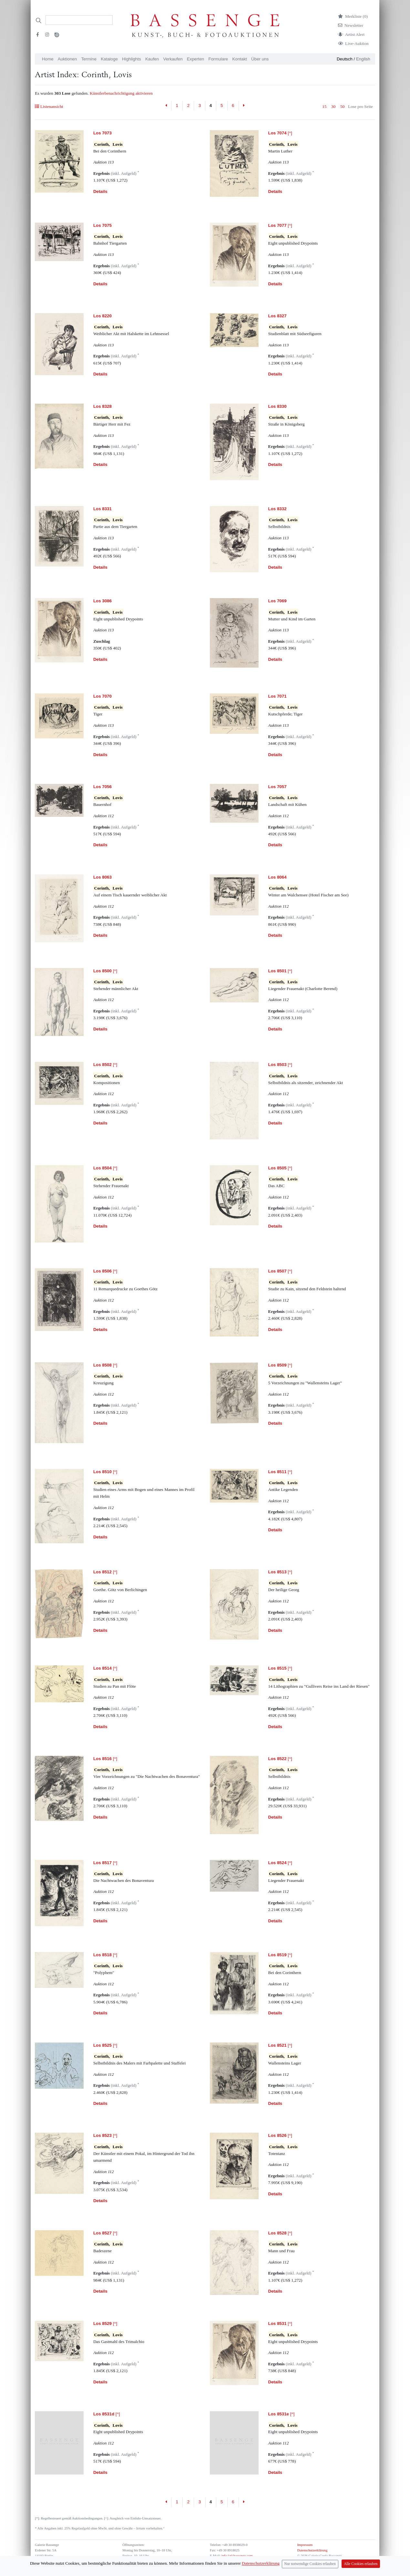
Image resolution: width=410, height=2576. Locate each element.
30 (333, 106)
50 (342, 106)
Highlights (131, 59)
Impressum (305, 2545)
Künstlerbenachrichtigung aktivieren (121, 93)
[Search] (79, 20)
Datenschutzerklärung (312, 2550)
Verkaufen (173, 59)
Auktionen (67, 59)
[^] (280, 133)
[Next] (244, 106)
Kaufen (152, 59)
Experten (195, 59)
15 (324, 106)
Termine (88, 59)
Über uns (260, 59)
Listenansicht (49, 106)
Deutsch (345, 59)
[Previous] (166, 106)
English (363, 59)
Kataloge (109, 59)
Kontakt (239, 59)
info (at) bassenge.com (236, 2556)
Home (48, 59)
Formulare (218, 59)
